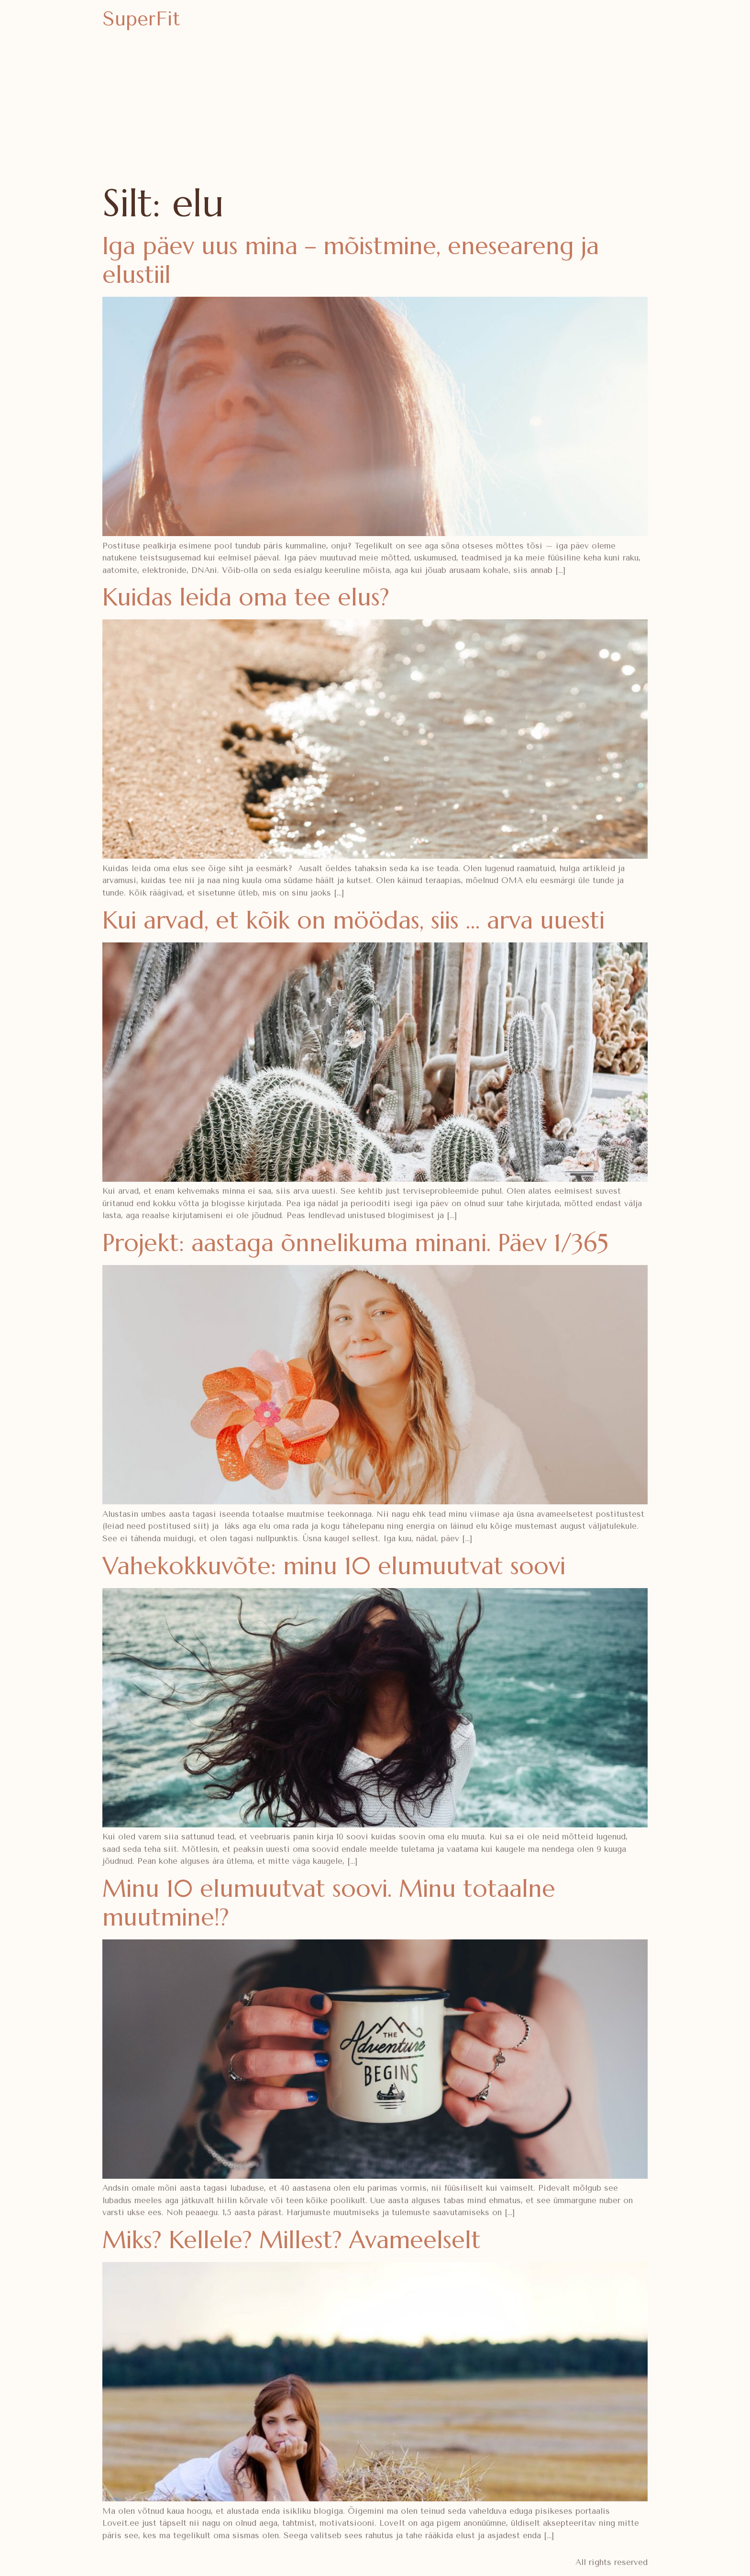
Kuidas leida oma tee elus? (245, 597)
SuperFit (141, 19)
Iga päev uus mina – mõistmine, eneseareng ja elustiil (350, 260)
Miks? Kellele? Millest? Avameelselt (291, 2240)
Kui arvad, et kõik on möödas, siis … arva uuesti (353, 920)
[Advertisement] (375, 110)
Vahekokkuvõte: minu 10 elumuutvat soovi (333, 1566)
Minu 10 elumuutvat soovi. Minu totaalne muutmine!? (328, 1902)
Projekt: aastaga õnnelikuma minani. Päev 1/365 (355, 1243)
